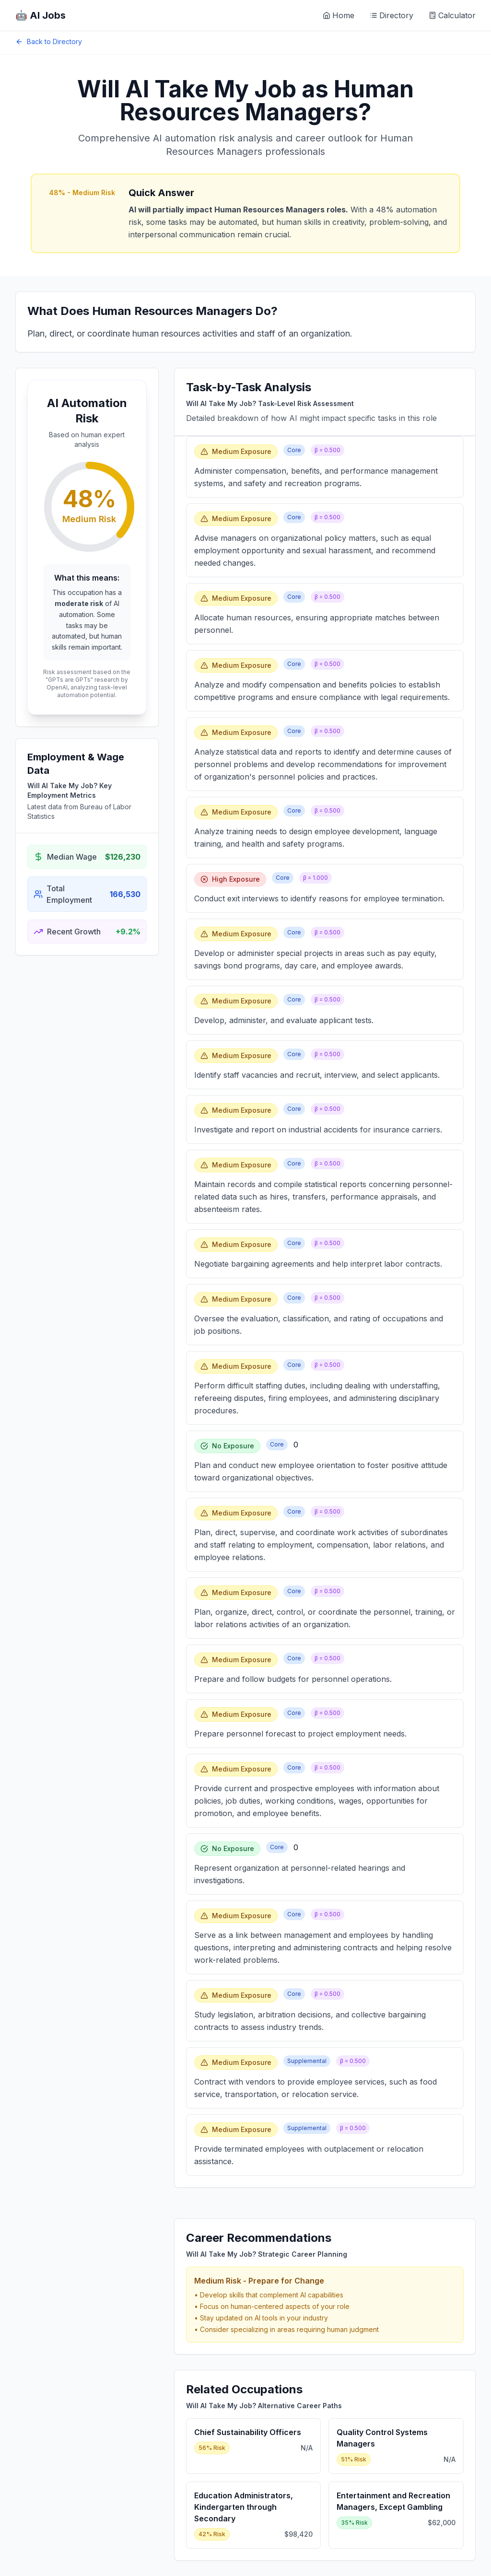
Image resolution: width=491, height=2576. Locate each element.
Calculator (452, 15)
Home (338, 15)
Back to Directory (48, 41)
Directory (391, 15)
